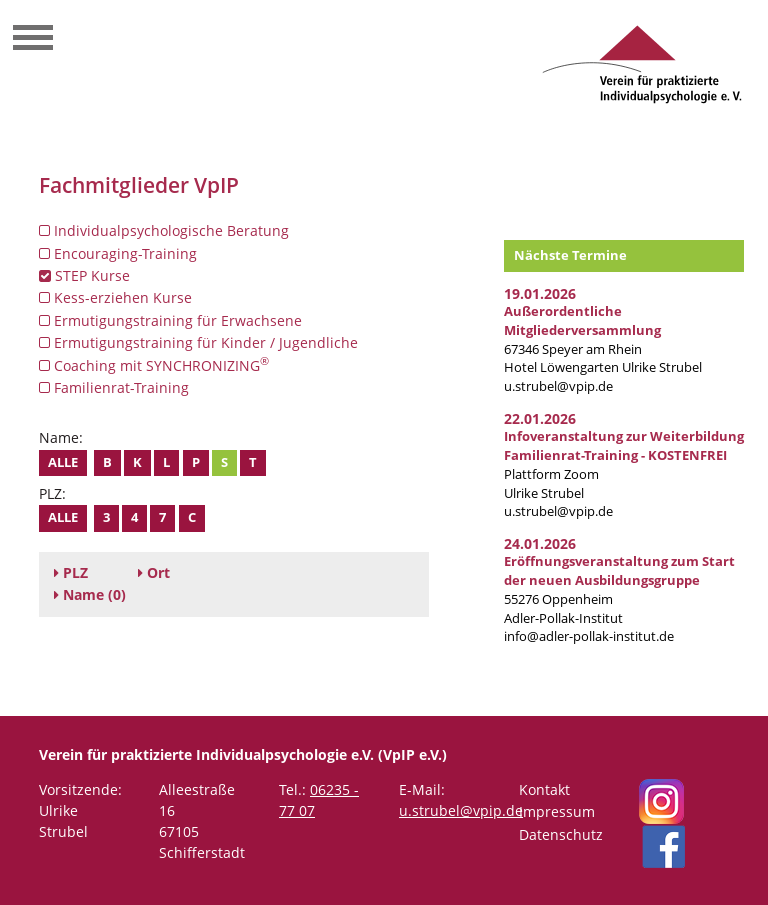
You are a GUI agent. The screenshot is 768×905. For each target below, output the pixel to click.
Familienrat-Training (114, 387)
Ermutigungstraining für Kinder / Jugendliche (198, 342)
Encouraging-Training (118, 253)
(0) (90, 594)
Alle (63, 462)
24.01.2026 (540, 543)
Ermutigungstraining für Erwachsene (170, 320)
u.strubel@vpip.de (558, 386)
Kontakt (544, 789)
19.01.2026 (540, 293)
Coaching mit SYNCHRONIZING (154, 365)
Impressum (557, 811)
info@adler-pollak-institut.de (589, 636)
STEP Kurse (84, 275)
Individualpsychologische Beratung (164, 230)
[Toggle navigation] (33, 40)
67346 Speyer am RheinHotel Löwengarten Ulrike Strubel (603, 340)
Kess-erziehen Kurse (115, 297)
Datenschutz (561, 834)
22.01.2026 (540, 418)
